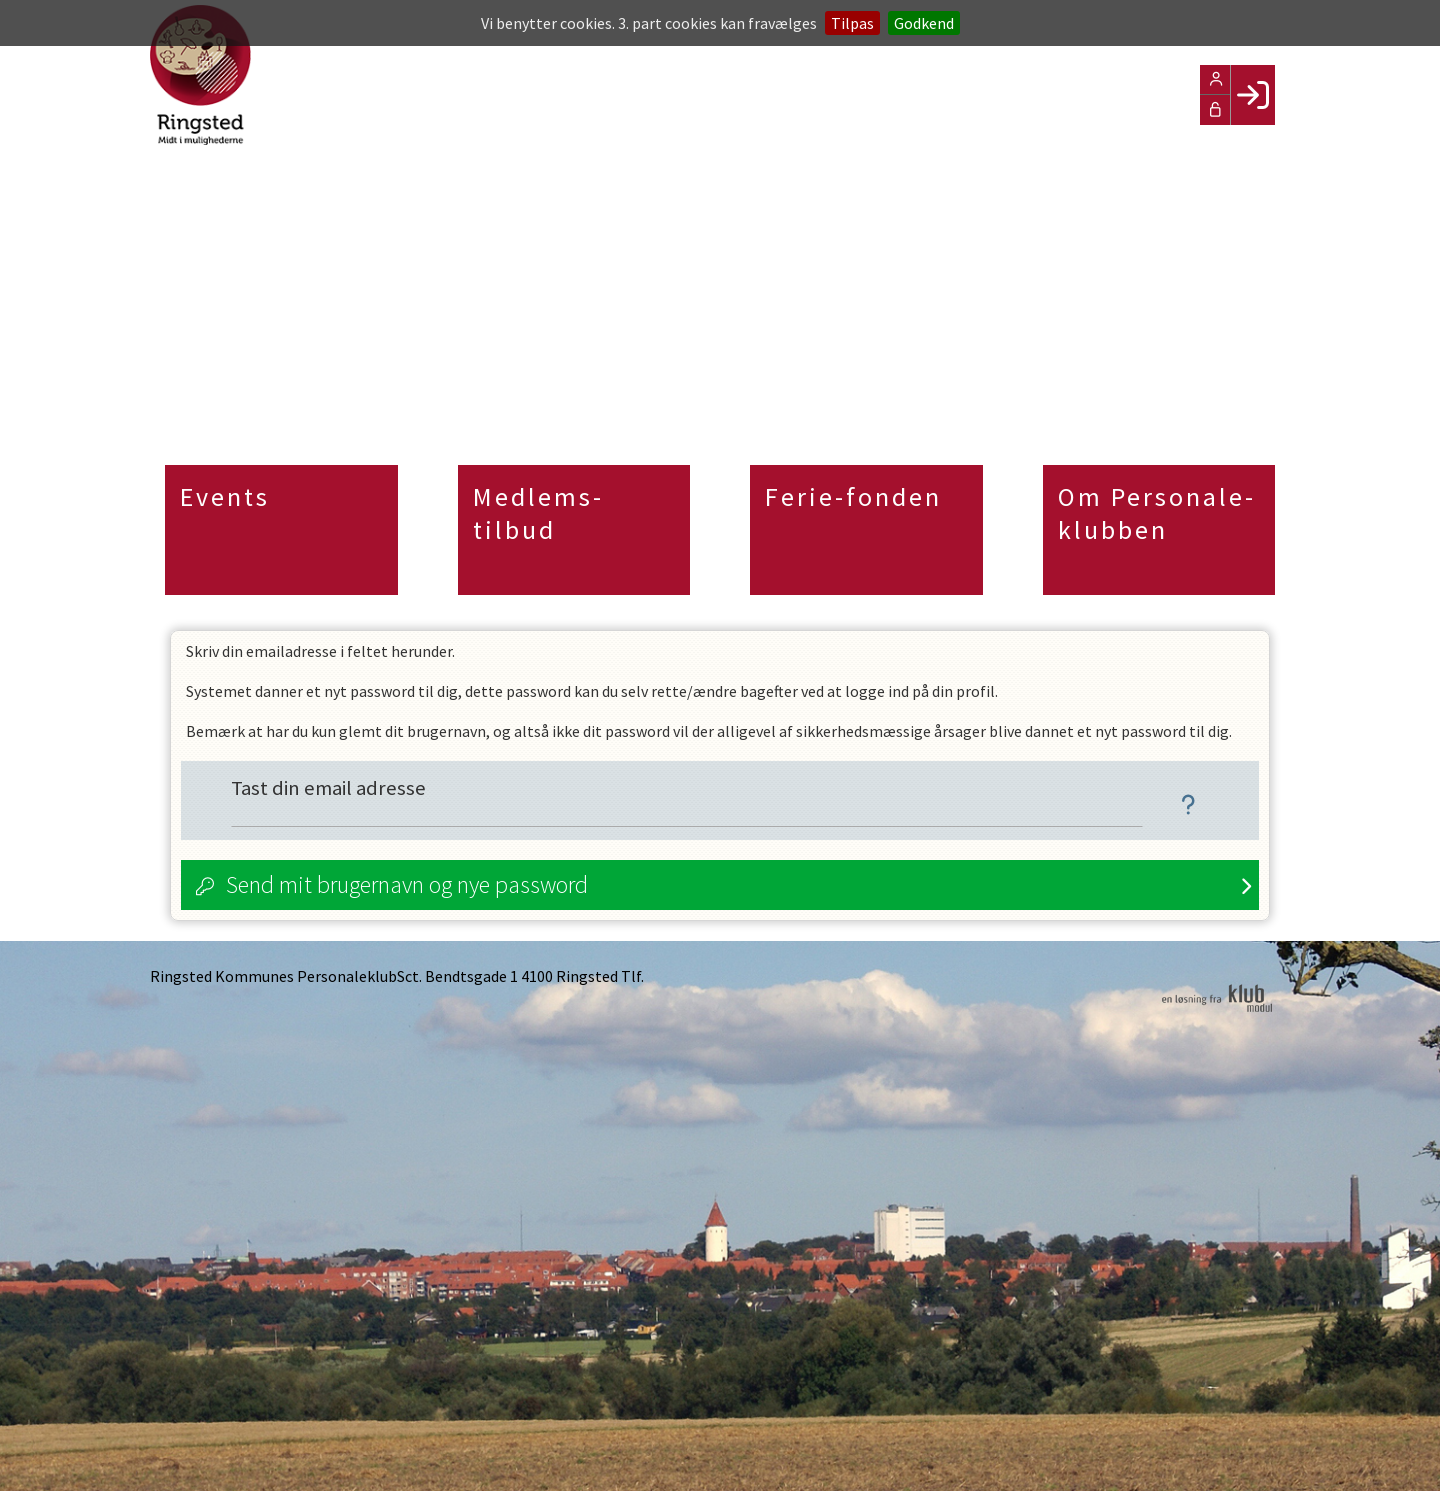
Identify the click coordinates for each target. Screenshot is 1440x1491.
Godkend (924, 23)
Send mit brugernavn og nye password (407, 884)
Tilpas (852, 23)
